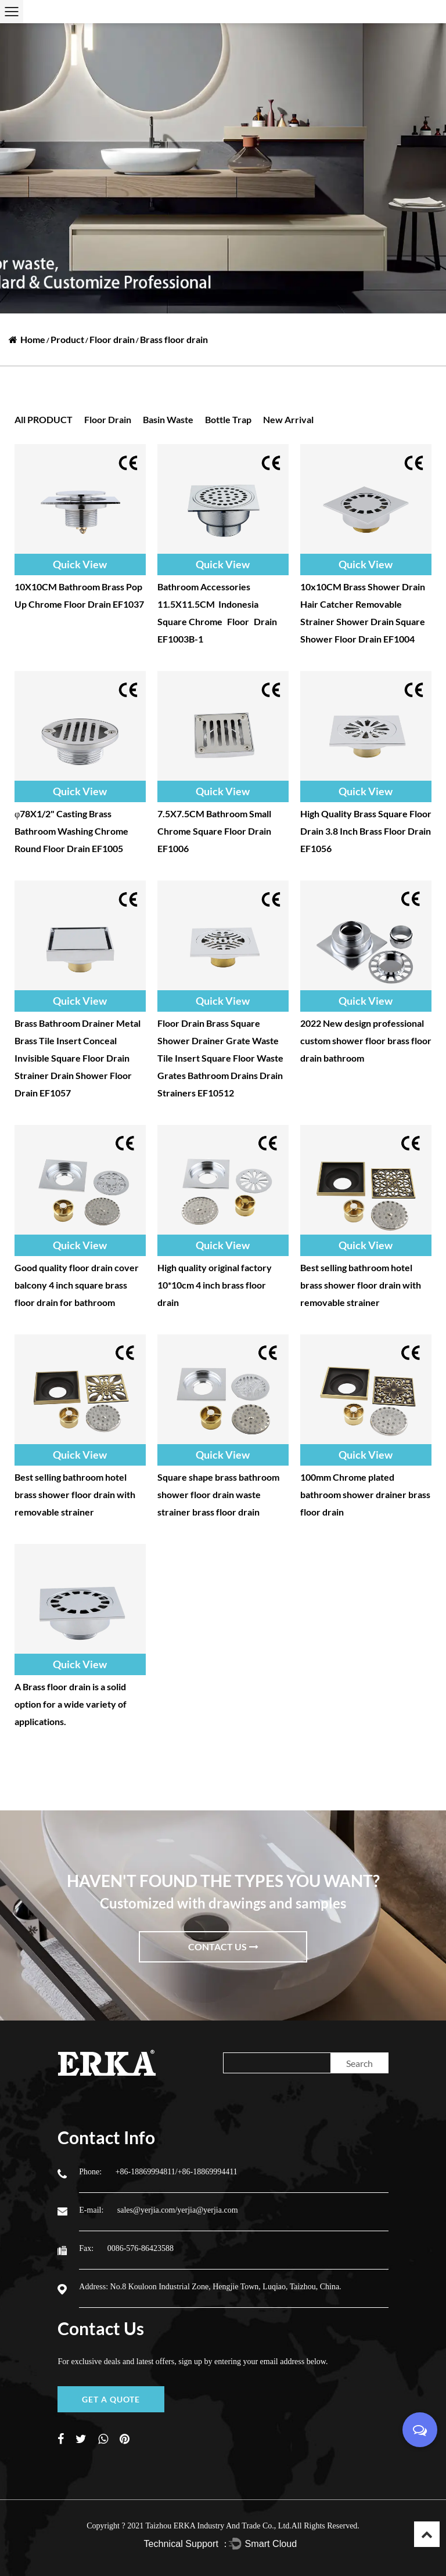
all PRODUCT (44, 419)
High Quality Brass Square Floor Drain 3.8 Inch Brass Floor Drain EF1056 (365, 831)
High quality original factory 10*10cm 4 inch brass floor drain (214, 1285)
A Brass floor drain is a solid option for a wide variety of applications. (71, 1704)
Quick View (80, 564)
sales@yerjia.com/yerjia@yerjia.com (177, 2210)
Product (67, 339)
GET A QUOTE (111, 2399)
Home (32, 339)
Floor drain (112, 339)
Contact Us (223, 1946)
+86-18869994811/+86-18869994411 (177, 2171)
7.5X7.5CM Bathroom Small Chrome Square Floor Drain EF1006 (214, 831)
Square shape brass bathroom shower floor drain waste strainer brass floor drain (218, 1494)
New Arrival (288, 419)
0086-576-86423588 (140, 2248)
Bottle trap (228, 419)
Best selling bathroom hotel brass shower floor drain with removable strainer (360, 1285)
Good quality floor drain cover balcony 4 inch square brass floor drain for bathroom (77, 1285)
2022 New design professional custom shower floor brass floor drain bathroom (365, 1040)
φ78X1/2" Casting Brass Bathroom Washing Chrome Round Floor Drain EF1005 (71, 831)
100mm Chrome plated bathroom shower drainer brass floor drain (365, 1494)
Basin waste (168, 419)
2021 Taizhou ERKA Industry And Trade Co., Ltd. (209, 2525)
